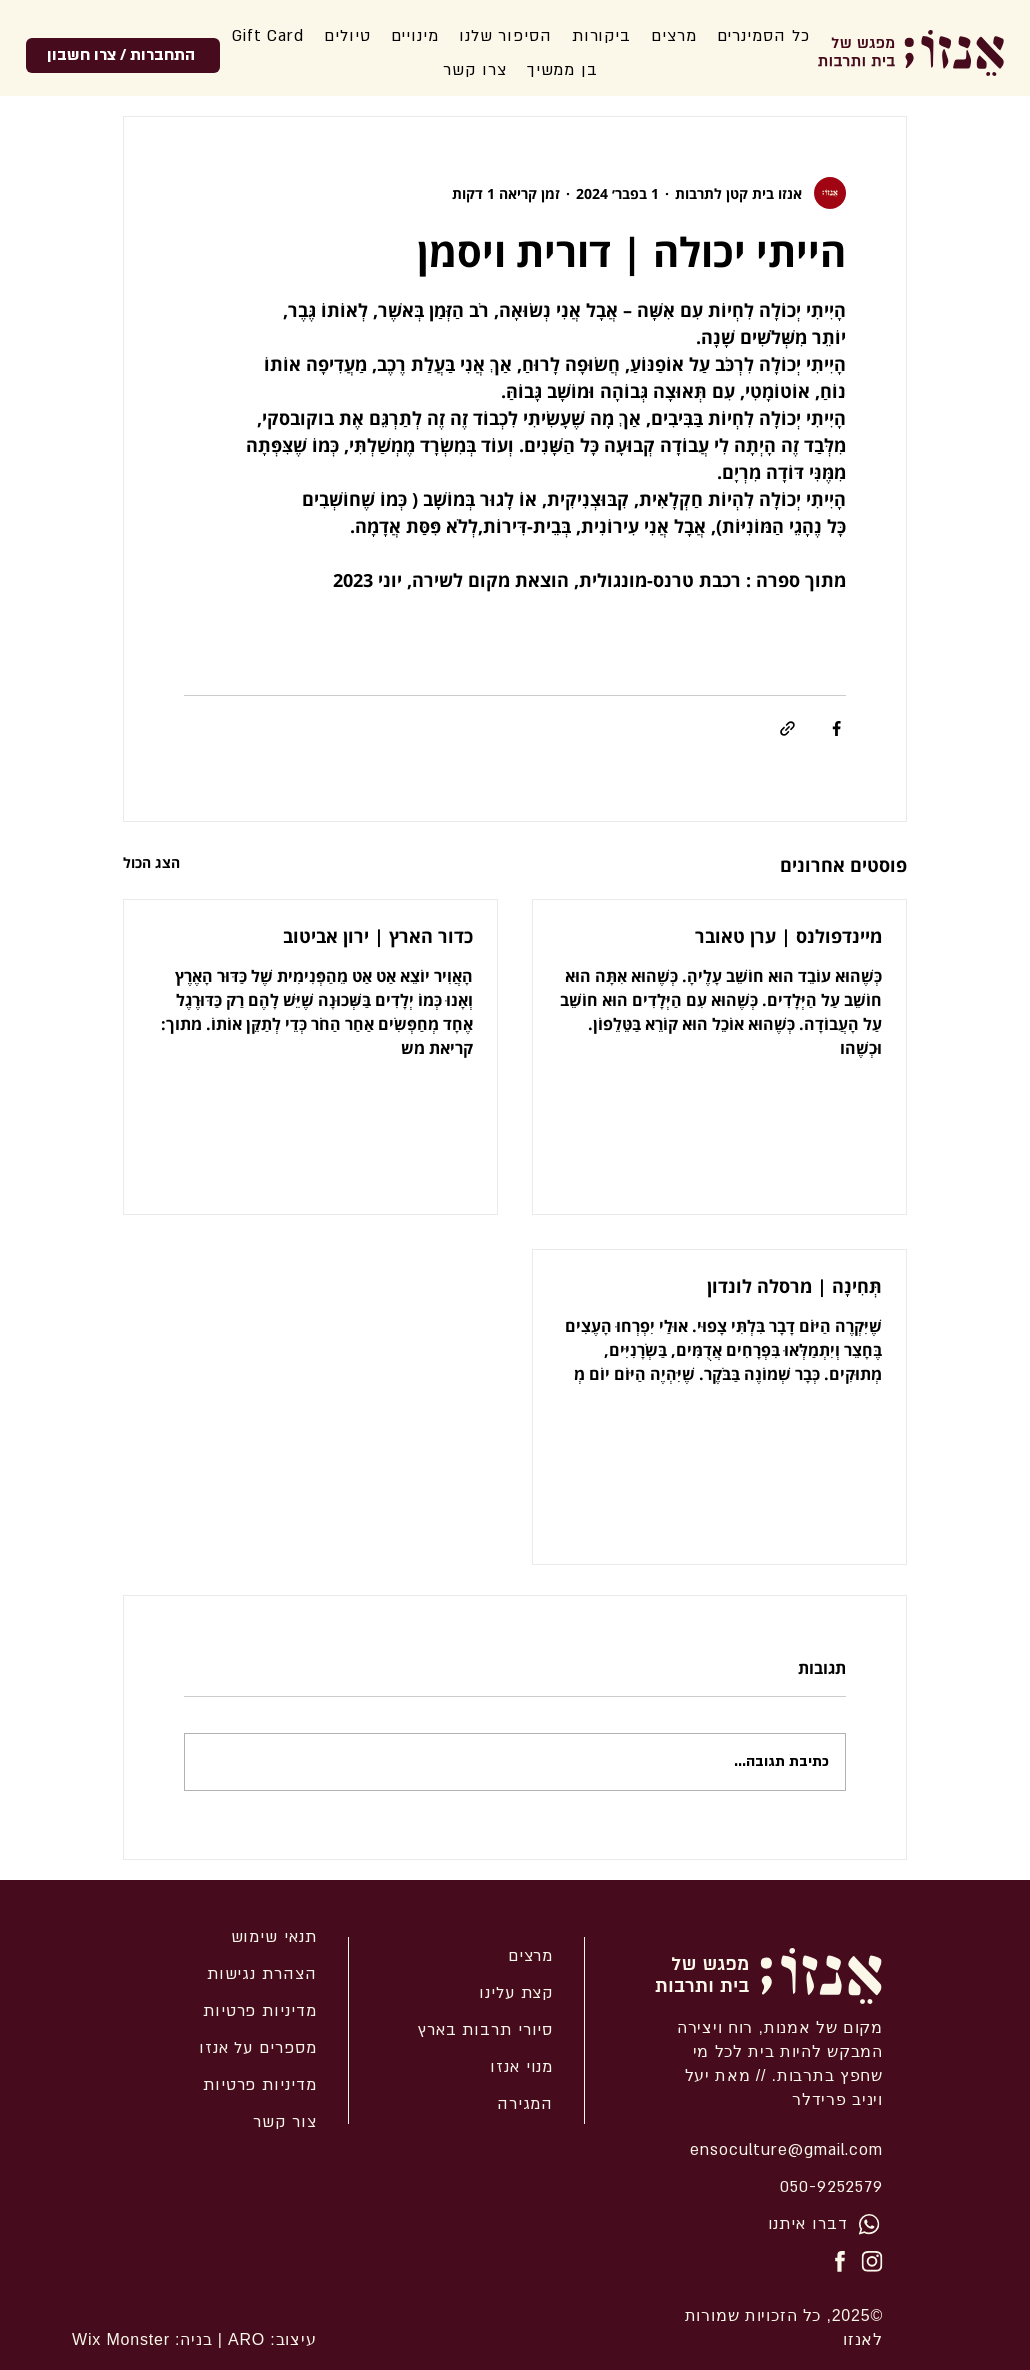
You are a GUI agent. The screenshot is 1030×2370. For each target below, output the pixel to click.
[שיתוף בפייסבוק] (836, 728)
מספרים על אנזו (258, 2048)
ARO (244, 2339)
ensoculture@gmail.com (786, 2150)
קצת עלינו (516, 1993)
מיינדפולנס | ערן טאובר (788, 936)
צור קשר (284, 2122)
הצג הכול (151, 862)
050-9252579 (831, 2187)
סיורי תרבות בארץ (485, 2030)
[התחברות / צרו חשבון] (123, 55)
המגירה (525, 2104)
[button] (505, 36)
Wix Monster (121, 2339)
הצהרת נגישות (262, 1974)
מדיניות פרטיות (260, 2085)
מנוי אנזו (521, 2067)
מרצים (531, 1956)
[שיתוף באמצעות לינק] (787, 728)
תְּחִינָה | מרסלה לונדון (792, 1286)
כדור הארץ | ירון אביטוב (375, 936)
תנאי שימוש (274, 1937)
